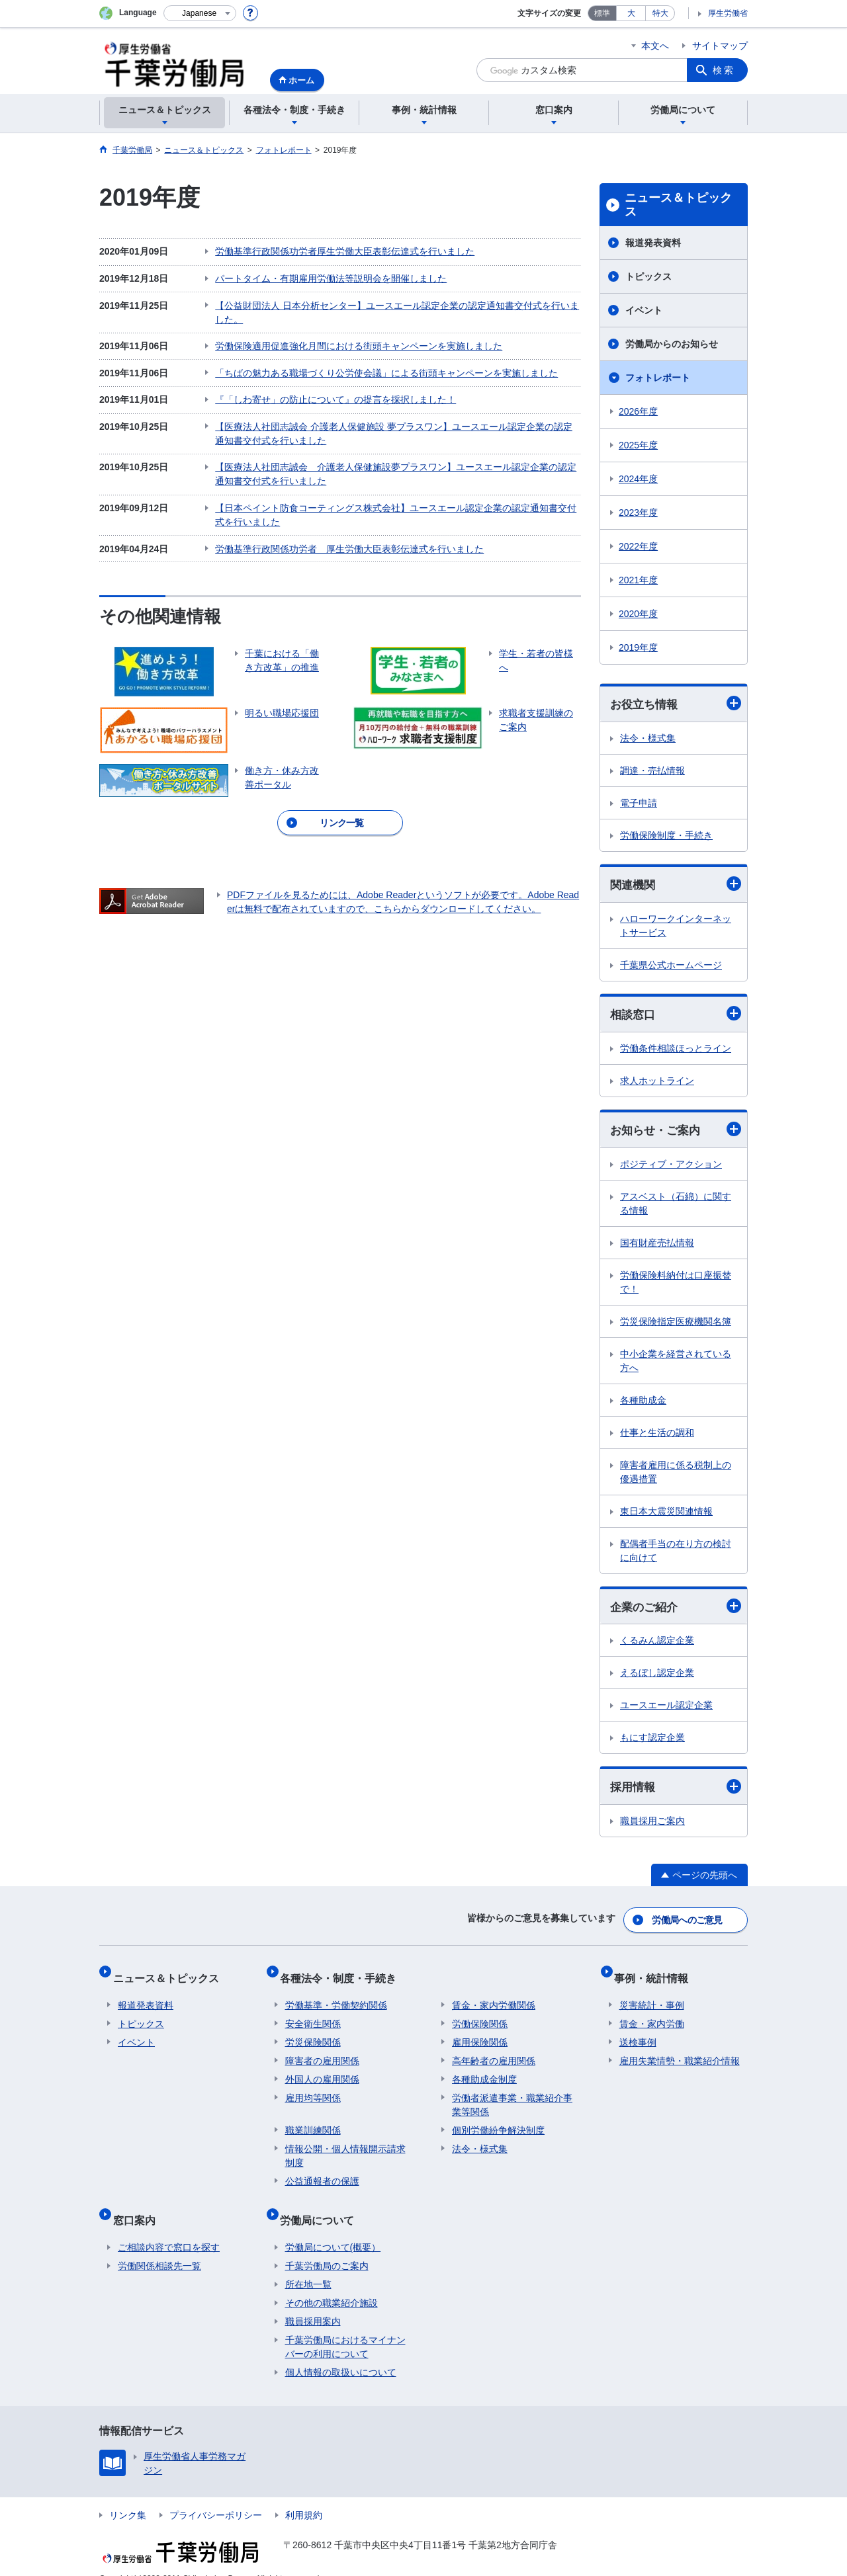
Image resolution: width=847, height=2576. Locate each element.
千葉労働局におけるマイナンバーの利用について (345, 2327)
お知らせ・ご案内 (675, 1132)
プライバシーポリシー (215, 2495)
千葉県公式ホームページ (671, 967)
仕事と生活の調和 (657, 1436)
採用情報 (675, 1792)
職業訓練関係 (313, 2121)
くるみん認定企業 (657, 1645)
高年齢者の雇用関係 (493, 2051)
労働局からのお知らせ (671, 344)
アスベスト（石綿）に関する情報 (675, 1207)
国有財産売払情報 (657, 1246)
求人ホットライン (657, 1083)
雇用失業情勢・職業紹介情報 (679, 2051)
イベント (643, 310)
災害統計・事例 (651, 1996)
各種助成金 (643, 1404)
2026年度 (638, 411)
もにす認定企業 (652, 1742)
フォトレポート (657, 377)
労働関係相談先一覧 (159, 2246)
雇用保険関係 (480, 2033)
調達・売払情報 (652, 771)
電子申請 (638, 803)
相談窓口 (675, 1016)
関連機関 (675, 885)
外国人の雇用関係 (322, 2070)
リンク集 (127, 2495)
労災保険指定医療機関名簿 (675, 1325)
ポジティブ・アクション (671, 1168)
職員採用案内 (313, 2301)
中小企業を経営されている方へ (675, 1364)
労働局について (322, 2205)
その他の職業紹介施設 (331, 2283)
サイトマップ (720, 45)
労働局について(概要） (333, 2227)
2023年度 (638, 512)
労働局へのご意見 (688, 1922)
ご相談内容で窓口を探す (169, 2227)
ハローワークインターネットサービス (675, 927)
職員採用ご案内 (652, 1826)
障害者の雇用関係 (322, 2051)
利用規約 (303, 2495)
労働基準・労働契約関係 (336, 1996)
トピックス (648, 276)
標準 (602, 13)
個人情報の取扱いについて (340, 2352)
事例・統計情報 (656, 1973)
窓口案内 (139, 2205)
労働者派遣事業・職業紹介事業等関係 (512, 2095)
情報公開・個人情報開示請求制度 (345, 2146)
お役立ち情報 (675, 704)
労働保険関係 (480, 2014)
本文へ (655, 45)
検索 (724, 70)
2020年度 (638, 613)
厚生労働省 (728, 13)
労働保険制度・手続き (666, 836)
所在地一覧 (308, 2264)
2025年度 (638, 445)
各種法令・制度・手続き (343, 1973)
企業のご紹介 (675, 1610)
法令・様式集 (648, 738)
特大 (660, 13)
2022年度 (638, 546)
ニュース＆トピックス (678, 205)
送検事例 (637, 2033)
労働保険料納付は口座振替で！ (675, 1286)
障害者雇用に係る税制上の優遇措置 (675, 1476)
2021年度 (638, 580)
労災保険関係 (313, 2033)
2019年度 (638, 647)
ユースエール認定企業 (666, 1710)
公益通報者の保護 (322, 2172)
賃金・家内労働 (651, 2014)
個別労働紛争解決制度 (498, 2121)
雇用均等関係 (313, 2088)
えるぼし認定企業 (657, 1678)
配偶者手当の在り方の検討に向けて (675, 1554)
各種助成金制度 (484, 2070)
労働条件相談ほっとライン (675, 1051)
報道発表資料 (653, 242)
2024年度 (638, 479)
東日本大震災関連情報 (666, 1515)
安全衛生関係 (313, 2014)
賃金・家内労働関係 (493, 1996)
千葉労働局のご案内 (327, 2246)
